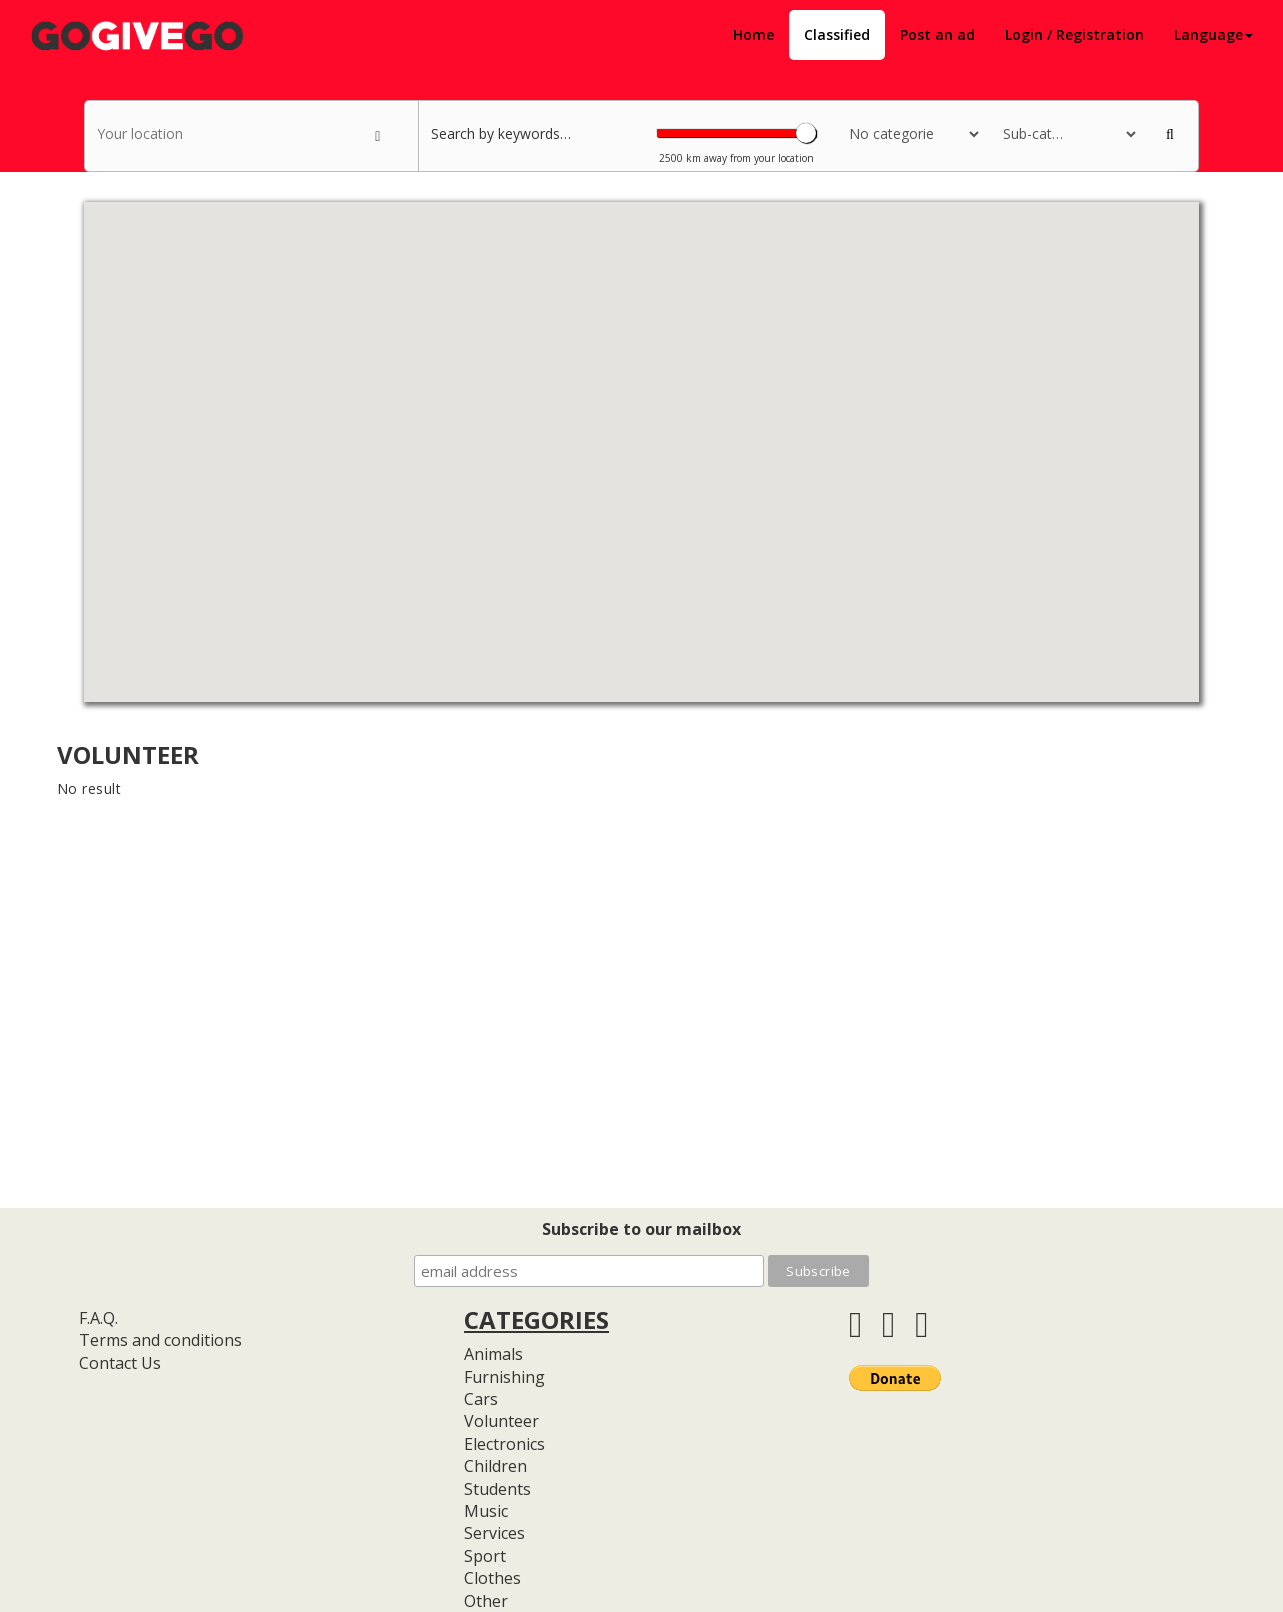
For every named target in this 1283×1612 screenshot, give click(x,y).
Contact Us (120, 1363)
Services (494, 1533)
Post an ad (937, 34)
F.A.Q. (98, 1318)
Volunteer (501, 1421)
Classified (837, 34)
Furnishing (504, 1377)
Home (753, 34)
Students (497, 1489)
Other (486, 1601)
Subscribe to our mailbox (641, 1229)
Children (495, 1466)
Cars (481, 1399)
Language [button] (1213, 34)
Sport (485, 1556)
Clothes (492, 1578)
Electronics (504, 1444)
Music (486, 1511)
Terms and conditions (160, 1340)
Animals (493, 1354)
